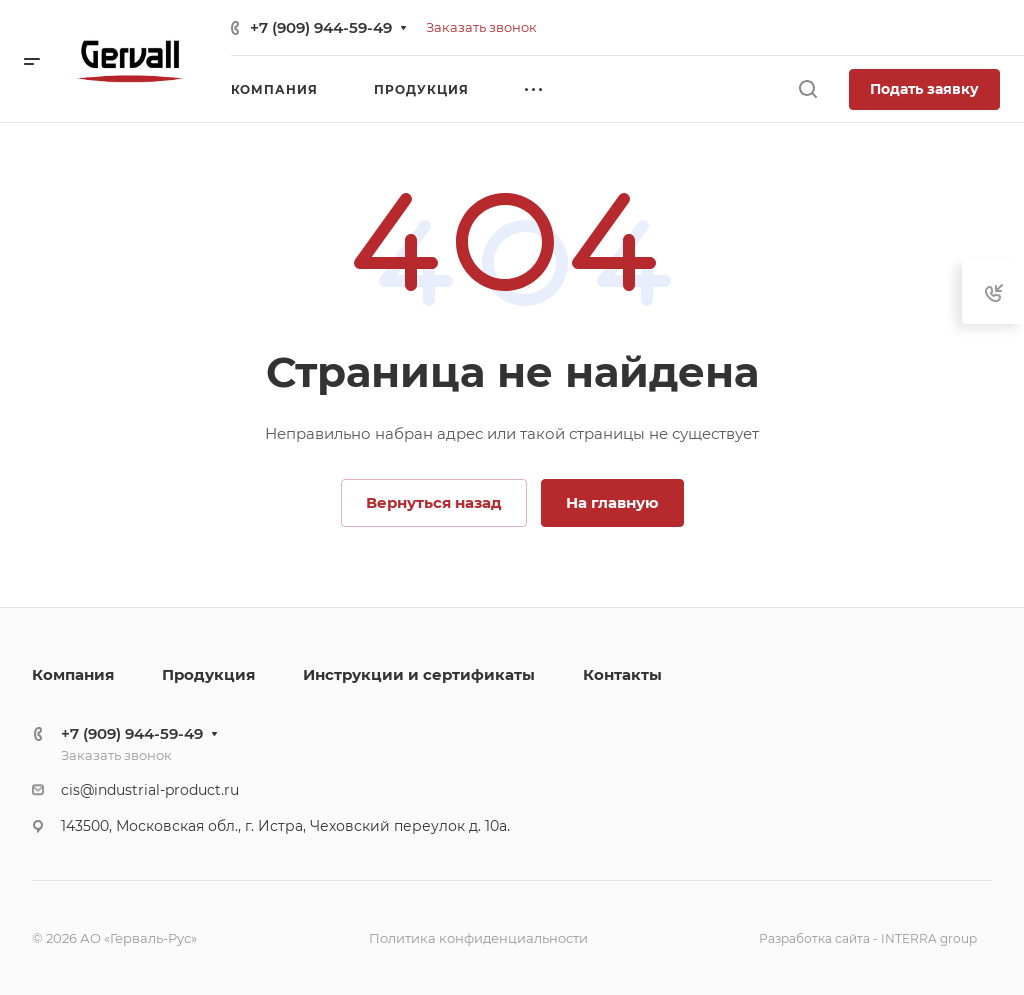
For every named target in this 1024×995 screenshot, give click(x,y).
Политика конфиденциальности (478, 938)
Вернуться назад (434, 502)
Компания (73, 674)
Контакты (622, 674)
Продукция (208, 674)
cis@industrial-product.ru (150, 790)
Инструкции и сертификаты (419, 674)
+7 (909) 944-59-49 (321, 27)
